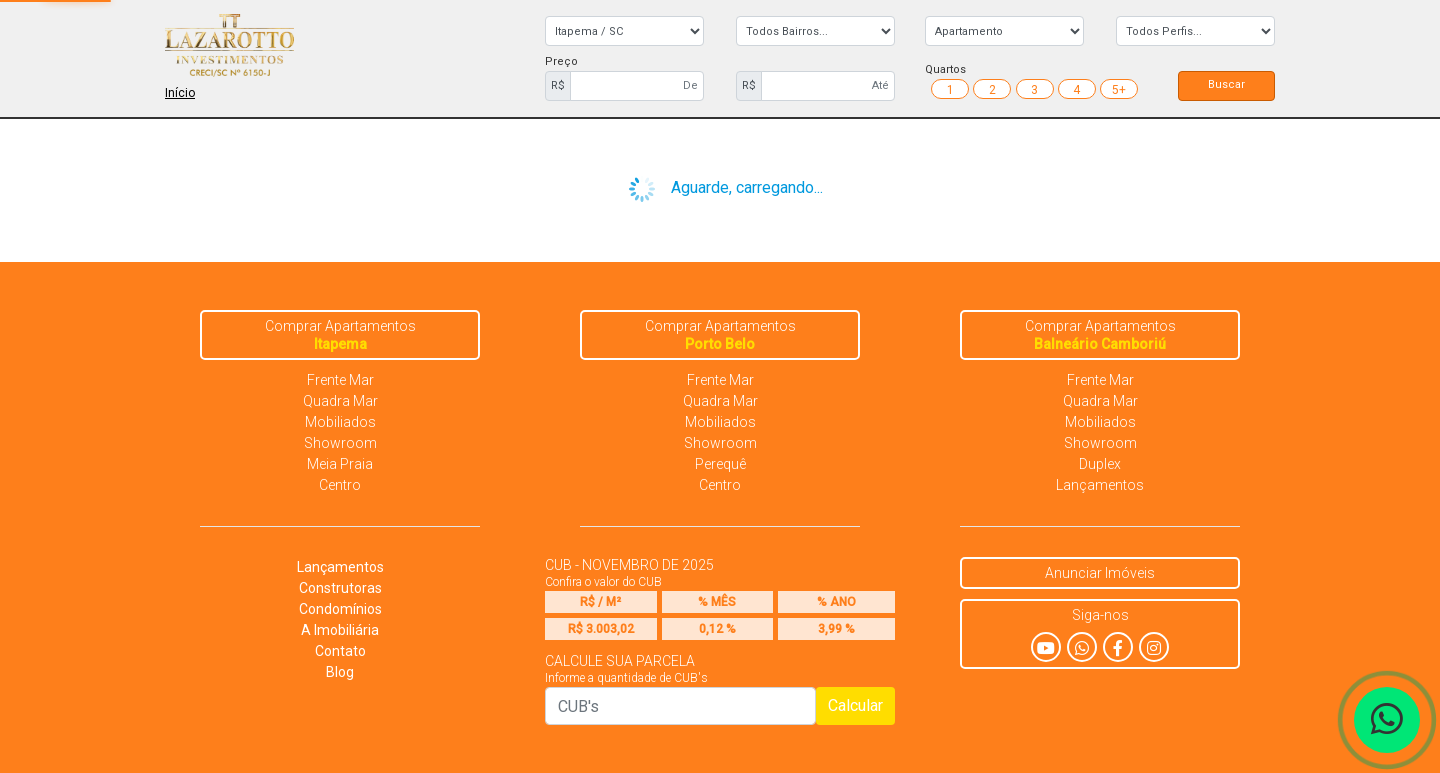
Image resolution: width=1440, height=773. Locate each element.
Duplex (1100, 464)
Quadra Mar (340, 401)
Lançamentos (1100, 485)
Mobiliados (340, 422)
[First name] (637, 86)
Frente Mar (340, 380)
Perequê (720, 464)
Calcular (855, 705)
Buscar (1226, 84)
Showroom (340, 443)
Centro (340, 485)
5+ (1119, 90)
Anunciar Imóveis (1100, 573)
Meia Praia (340, 464)
